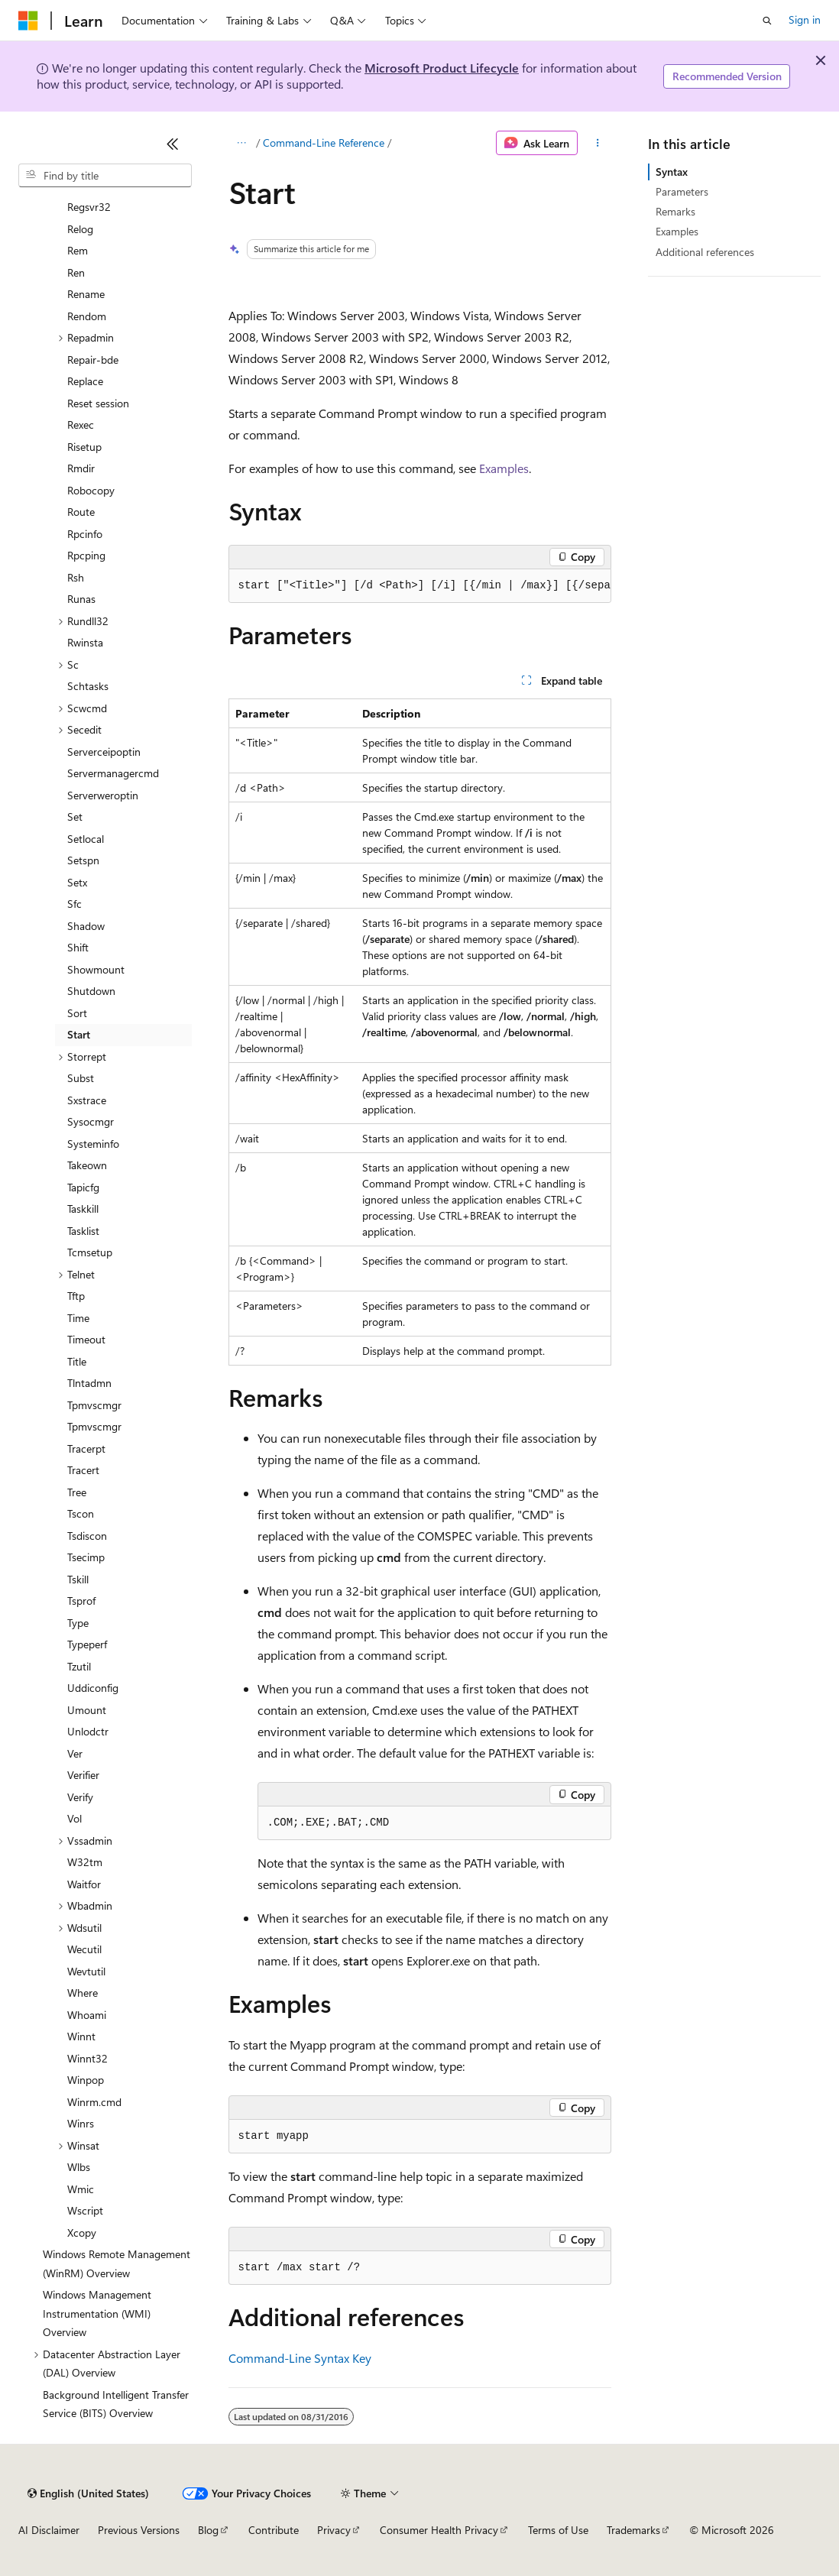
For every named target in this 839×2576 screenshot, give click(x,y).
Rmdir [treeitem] (81, 468)
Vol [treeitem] (74, 1818)
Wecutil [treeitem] (84, 1949)
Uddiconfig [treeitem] (92, 1687)
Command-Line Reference (323, 142)
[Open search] (767, 20)
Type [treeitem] (78, 1622)
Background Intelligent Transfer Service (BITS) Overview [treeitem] (116, 2404)
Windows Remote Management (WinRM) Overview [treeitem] (116, 2263)
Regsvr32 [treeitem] (89, 206)
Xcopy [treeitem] (81, 2232)
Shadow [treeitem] (86, 926)
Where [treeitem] (82, 1992)
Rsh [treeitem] (75, 577)
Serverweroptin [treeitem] (102, 795)
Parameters (682, 191)
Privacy (334, 2530)
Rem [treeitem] (77, 250)
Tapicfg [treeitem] (83, 1187)
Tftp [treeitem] (76, 1295)
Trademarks (633, 2530)
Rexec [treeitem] (80, 424)
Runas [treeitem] (81, 598)
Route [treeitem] (81, 511)
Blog (208, 2530)
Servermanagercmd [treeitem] (113, 773)
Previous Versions (139, 2530)
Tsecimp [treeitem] (86, 1557)
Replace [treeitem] (85, 381)
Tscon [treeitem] (80, 1513)
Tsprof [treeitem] (81, 1600)
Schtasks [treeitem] (88, 686)
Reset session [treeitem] (98, 403)
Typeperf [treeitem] (87, 1644)
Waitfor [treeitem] (84, 1884)
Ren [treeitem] (76, 272)
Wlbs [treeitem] (78, 2167)
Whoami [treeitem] (86, 2014)
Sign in (805, 19)
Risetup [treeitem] (84, 446)
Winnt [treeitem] (81, 2036)
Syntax (672, 171)
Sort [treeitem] (77, 1013)
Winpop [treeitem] (85, 2079)
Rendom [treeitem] (86, 316)
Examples (504, 468)
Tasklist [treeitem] (83, 1230)
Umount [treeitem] (86, 1710)
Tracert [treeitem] (83, 1470)
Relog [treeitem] (80, 229)
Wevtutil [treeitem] (86, 1971)
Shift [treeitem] (78, 947)
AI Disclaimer (48, 2530)
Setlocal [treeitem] (85, 838)
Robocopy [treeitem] (91, 490)
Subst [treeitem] (80, 1078)
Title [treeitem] (76, 1361)
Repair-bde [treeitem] (92, 359)
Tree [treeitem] (76, 1492)
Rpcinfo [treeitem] (84, 534)
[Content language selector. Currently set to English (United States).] (88, 2493)
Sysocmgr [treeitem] (90, 1121)
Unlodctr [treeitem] (88, 1731)
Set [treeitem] (75, 816)
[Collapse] (173, 143)
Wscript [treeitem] (85, 2210)
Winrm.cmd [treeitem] (94, 2102)
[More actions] (597, 143)
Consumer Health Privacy (439, 2530)
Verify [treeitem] (80, 1797)
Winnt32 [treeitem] (87, 2058)
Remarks (675, 211)
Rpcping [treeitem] (86, 555)
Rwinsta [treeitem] (85, 642)
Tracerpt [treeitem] (86, 1448)
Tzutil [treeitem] (79, 1666)
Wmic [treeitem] (80, 2189)
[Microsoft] (28, 21)
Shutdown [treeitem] (91, 990)
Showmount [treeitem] (96, 969)
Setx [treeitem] (77, 882)
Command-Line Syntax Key (299, 2358)
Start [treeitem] (78, 1034)
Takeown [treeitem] (87, 1165)
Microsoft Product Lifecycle (441, 68)
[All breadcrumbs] (241, 143)
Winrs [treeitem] (80, 2123)
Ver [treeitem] (75, 1753)
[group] (419, 586)
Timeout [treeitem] (86, 1339)
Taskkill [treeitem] (83, 1208)
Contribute (273, 2530)
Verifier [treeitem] (83, 1775)
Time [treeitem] (78, 1318)
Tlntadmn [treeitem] (89, 1382)
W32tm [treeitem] (84, 1862)
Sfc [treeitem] (74, 903)
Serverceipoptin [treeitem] (104, 751)
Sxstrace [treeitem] (86, 1100)
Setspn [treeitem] (83, 860)
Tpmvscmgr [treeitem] (94, 1405)
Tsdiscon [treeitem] (87, 1535)
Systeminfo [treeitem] (93, 1143)
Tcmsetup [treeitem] (89, 1252)
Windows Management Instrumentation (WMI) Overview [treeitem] (97, 2313)
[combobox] (105, 176)
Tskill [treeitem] (78, 1579)
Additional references (705, 252)
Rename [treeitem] (86, 294)
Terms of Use (558, 2530)
